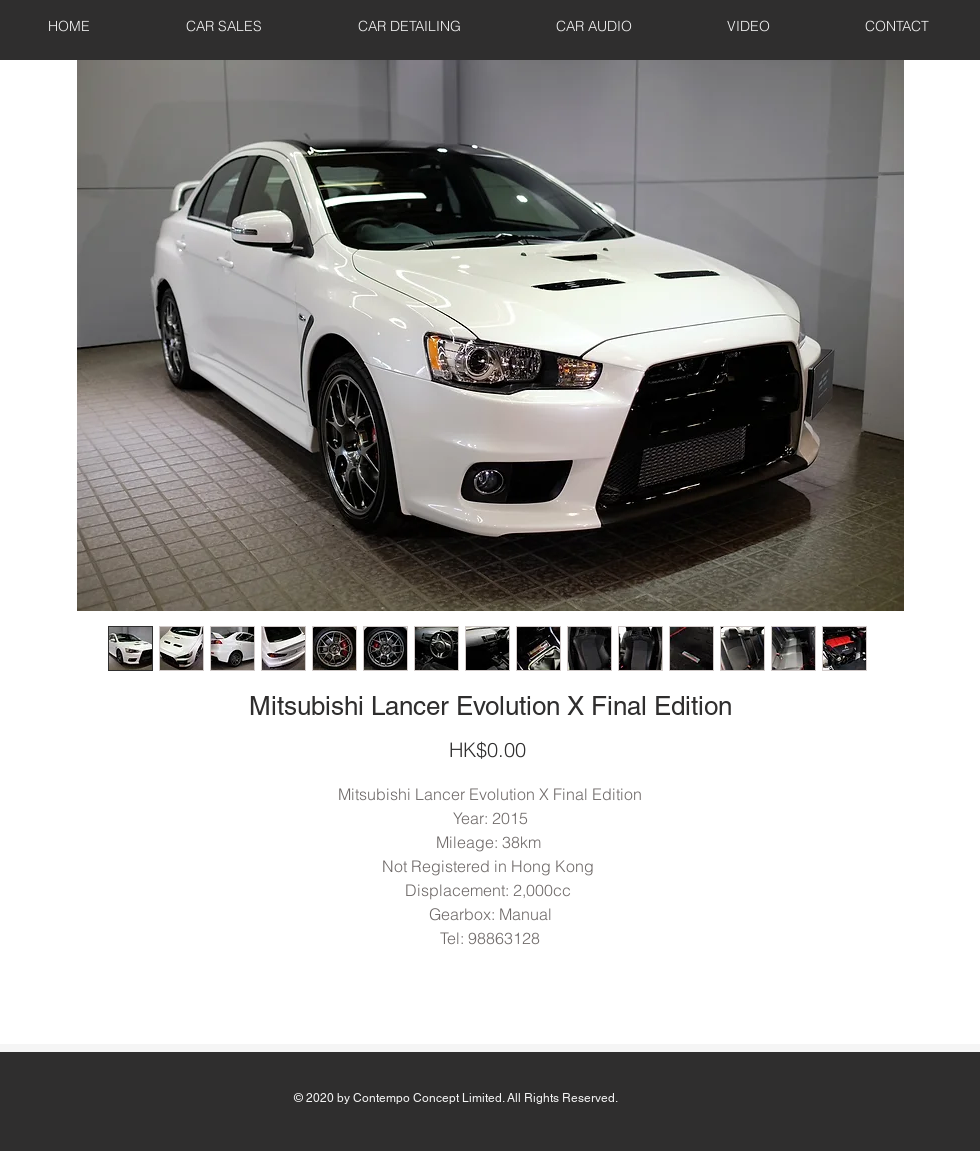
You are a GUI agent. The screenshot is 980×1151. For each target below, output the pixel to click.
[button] (224, 26)
